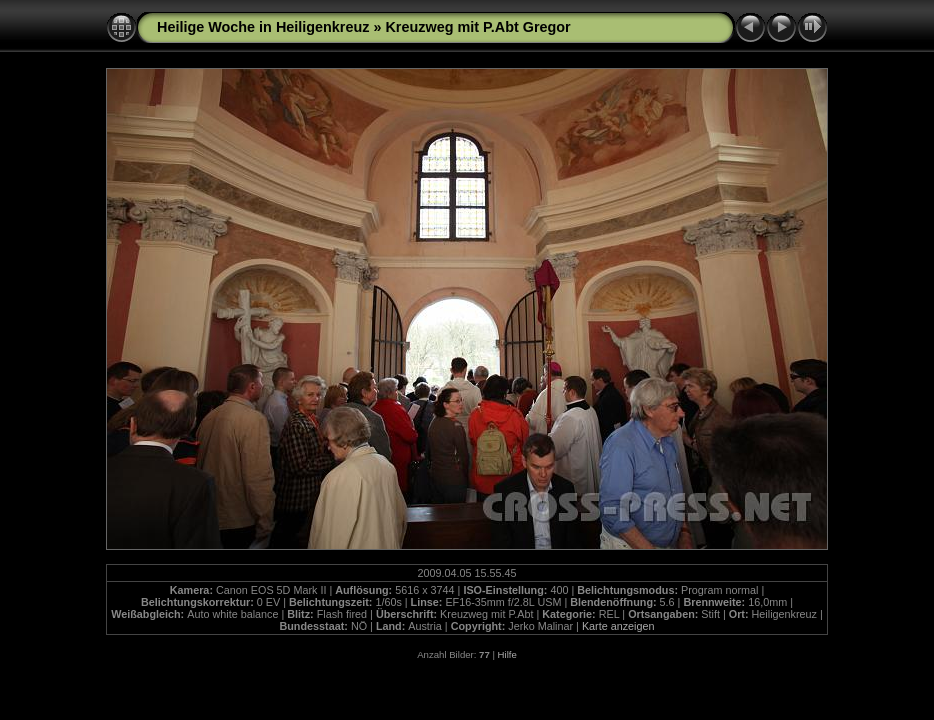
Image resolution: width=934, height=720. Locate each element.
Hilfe (507, 654)
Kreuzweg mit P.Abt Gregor (477, 27)
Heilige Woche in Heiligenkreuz (263, 27)
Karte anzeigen (618, 626)
